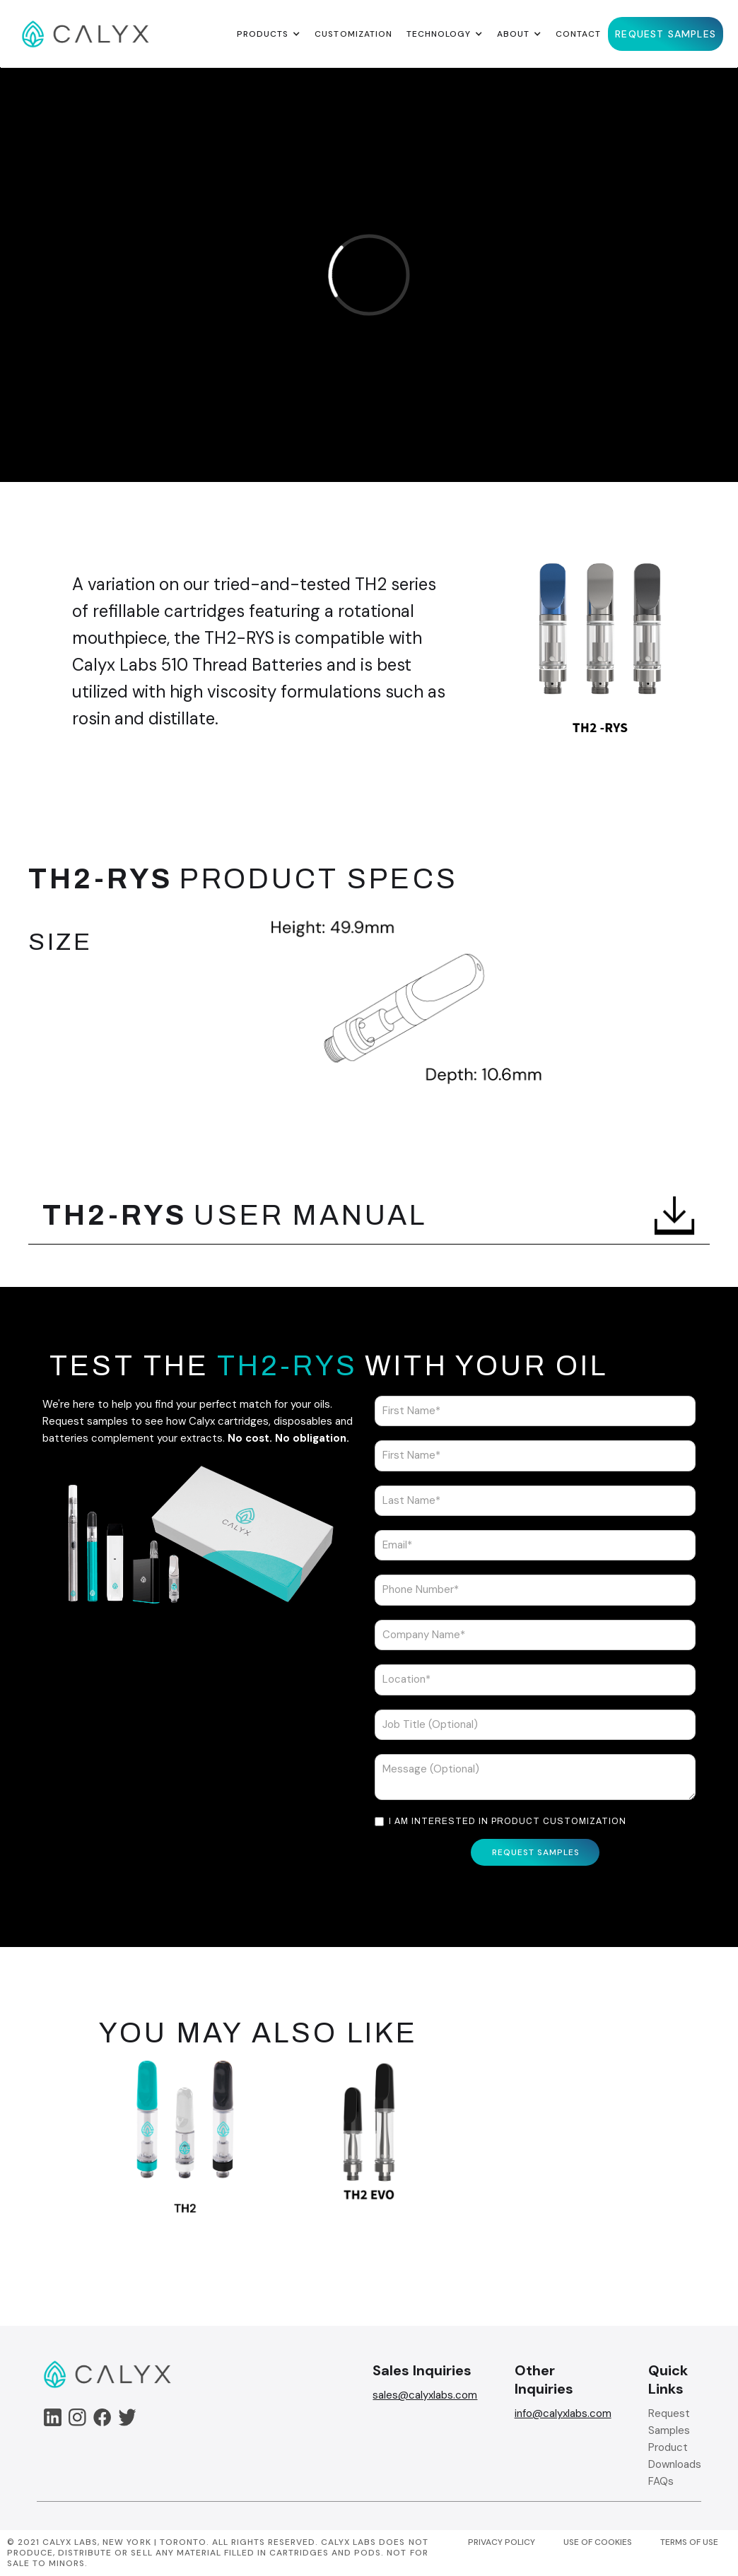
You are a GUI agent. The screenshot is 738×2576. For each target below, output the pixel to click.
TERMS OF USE (689, 2542)
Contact (578, 34)
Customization (353, 34)
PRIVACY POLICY (501, 2542)
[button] (268, 34)
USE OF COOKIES (597, 2542)
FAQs (661, 2481)
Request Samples (669, 2421)
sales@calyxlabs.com (425, 2395)
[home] (85, 34)
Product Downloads (674, 2455)
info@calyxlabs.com (563, 2413)
